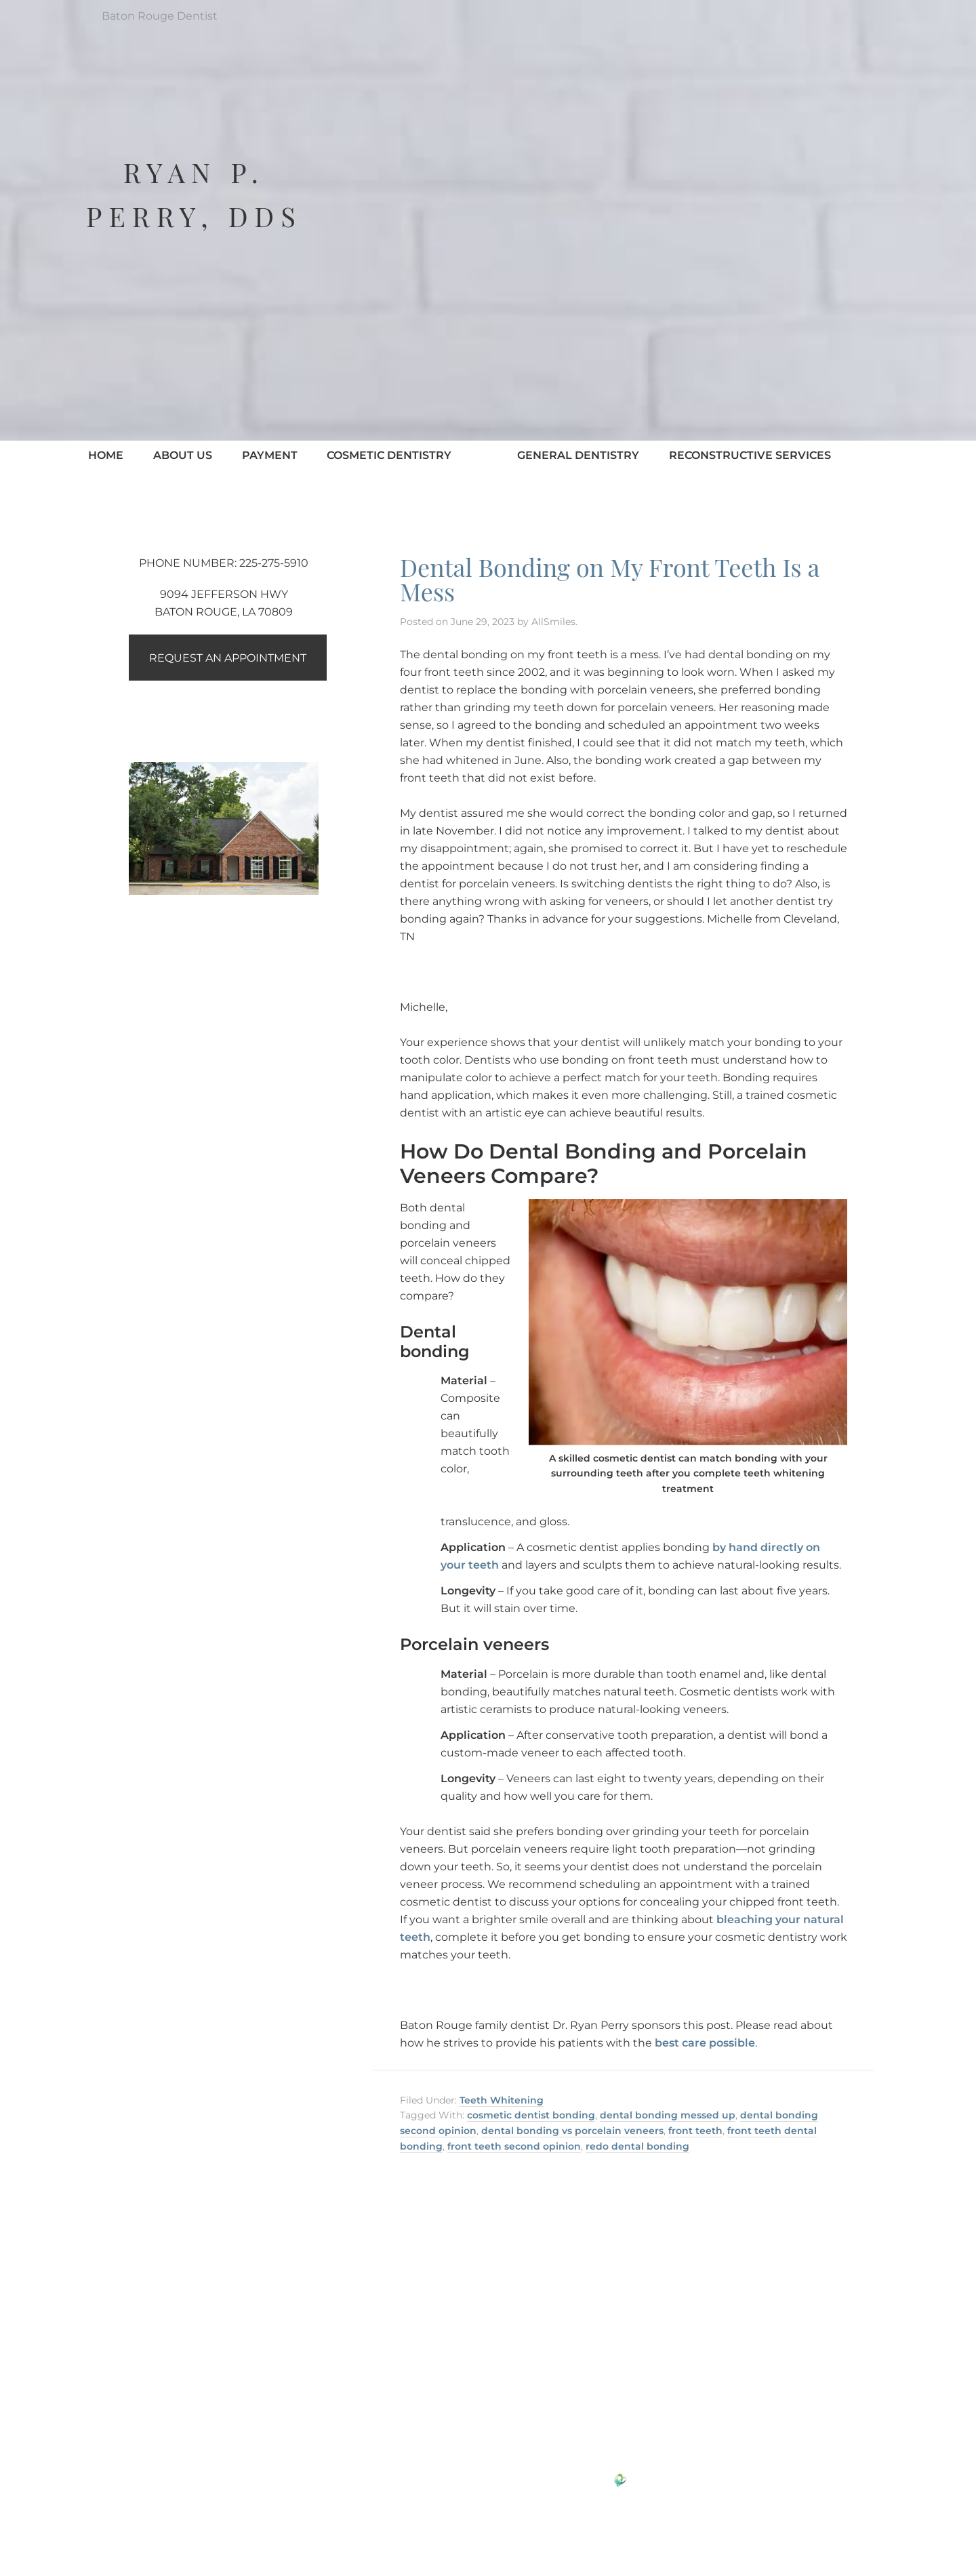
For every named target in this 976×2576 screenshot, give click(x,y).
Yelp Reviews (540, 2415)
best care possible (705, 2042)
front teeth (695, 2131)
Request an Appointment (230, 657)
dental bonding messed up (667, 2115)
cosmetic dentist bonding (531, 2115)
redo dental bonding (637, 2146)
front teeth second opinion (514, 2146)
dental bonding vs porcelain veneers (572, 2131)
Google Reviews (443, 2415)
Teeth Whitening (502, 2100)
